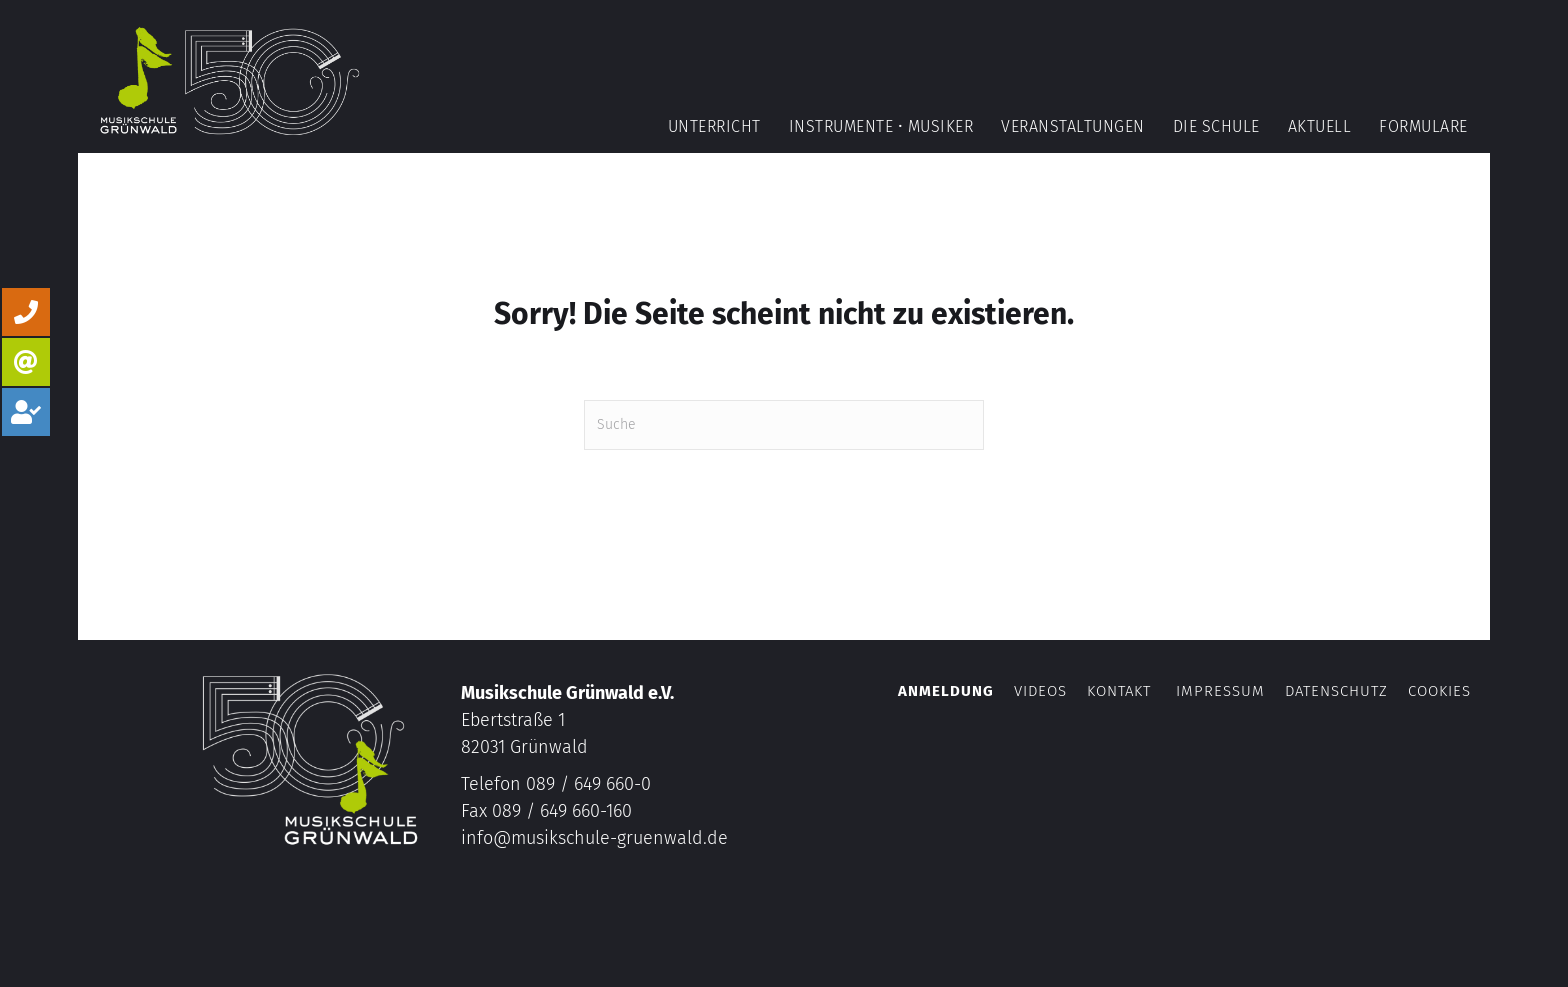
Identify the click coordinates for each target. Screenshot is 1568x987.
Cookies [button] (1439, 691)
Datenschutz (1336, 691)
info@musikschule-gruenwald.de (594, 838)
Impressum (1220, 691)
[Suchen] (784, 425)
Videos (1043, 691)
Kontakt (1119, 691)
